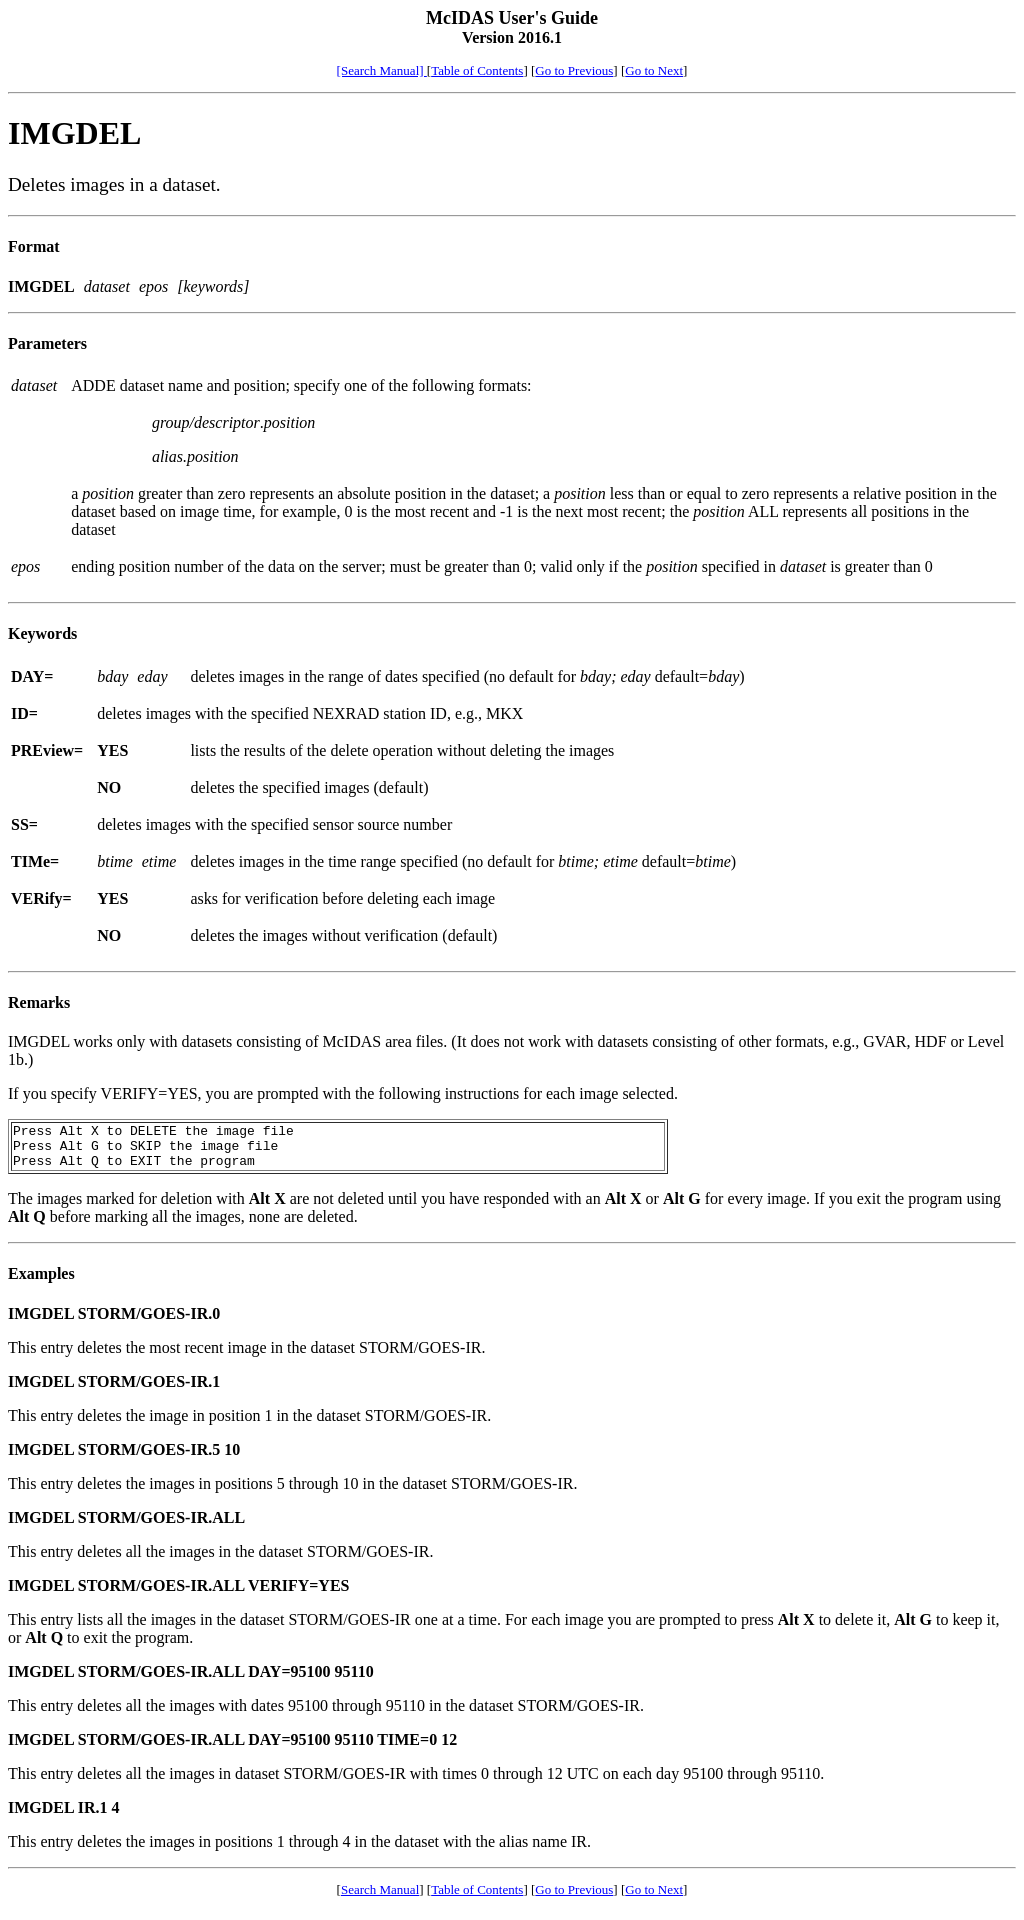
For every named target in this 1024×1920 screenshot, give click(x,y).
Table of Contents (477, 70)
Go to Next (654, 70)
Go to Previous (574, 70)
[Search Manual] (382, 70)
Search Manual (380, 1898)
